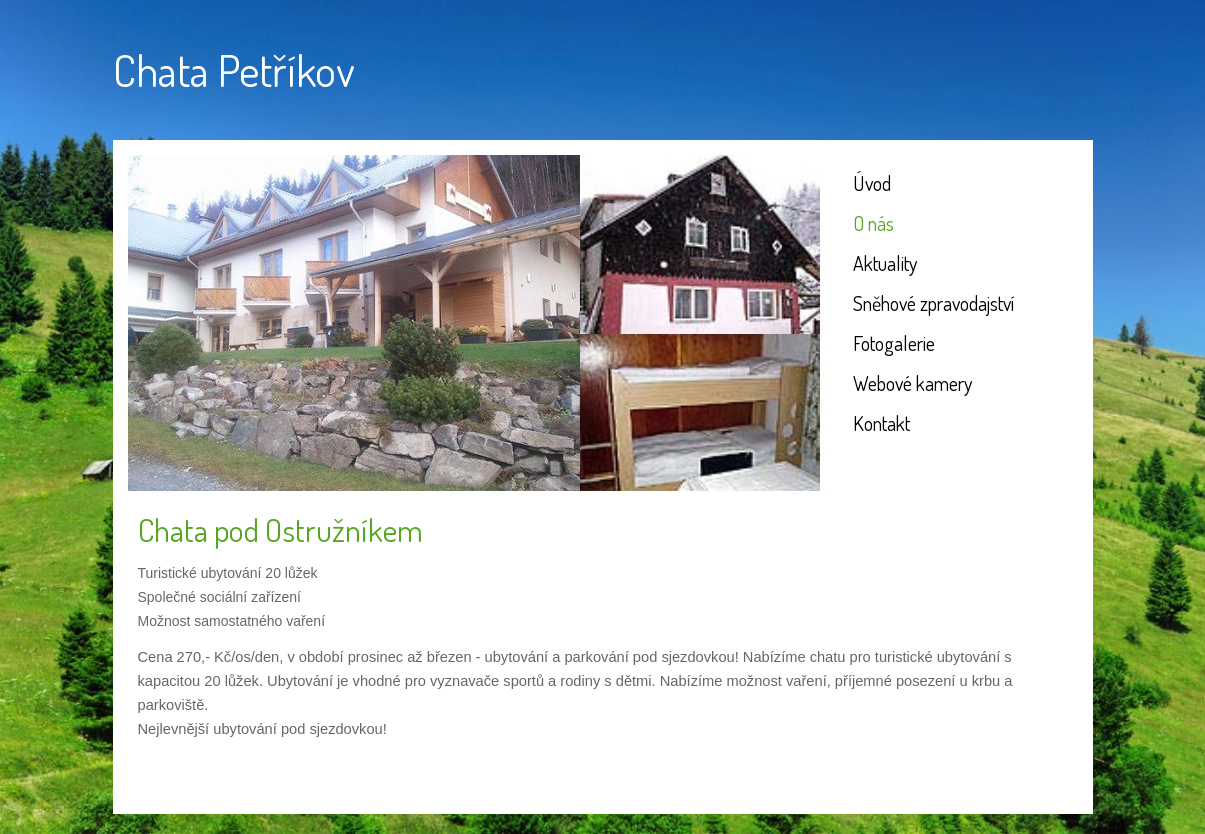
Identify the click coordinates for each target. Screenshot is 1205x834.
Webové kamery (912, 383)
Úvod (872, 183)
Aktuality (885, 263)
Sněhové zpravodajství (933, 303)
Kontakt (881, 423)
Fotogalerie (894, 343)
